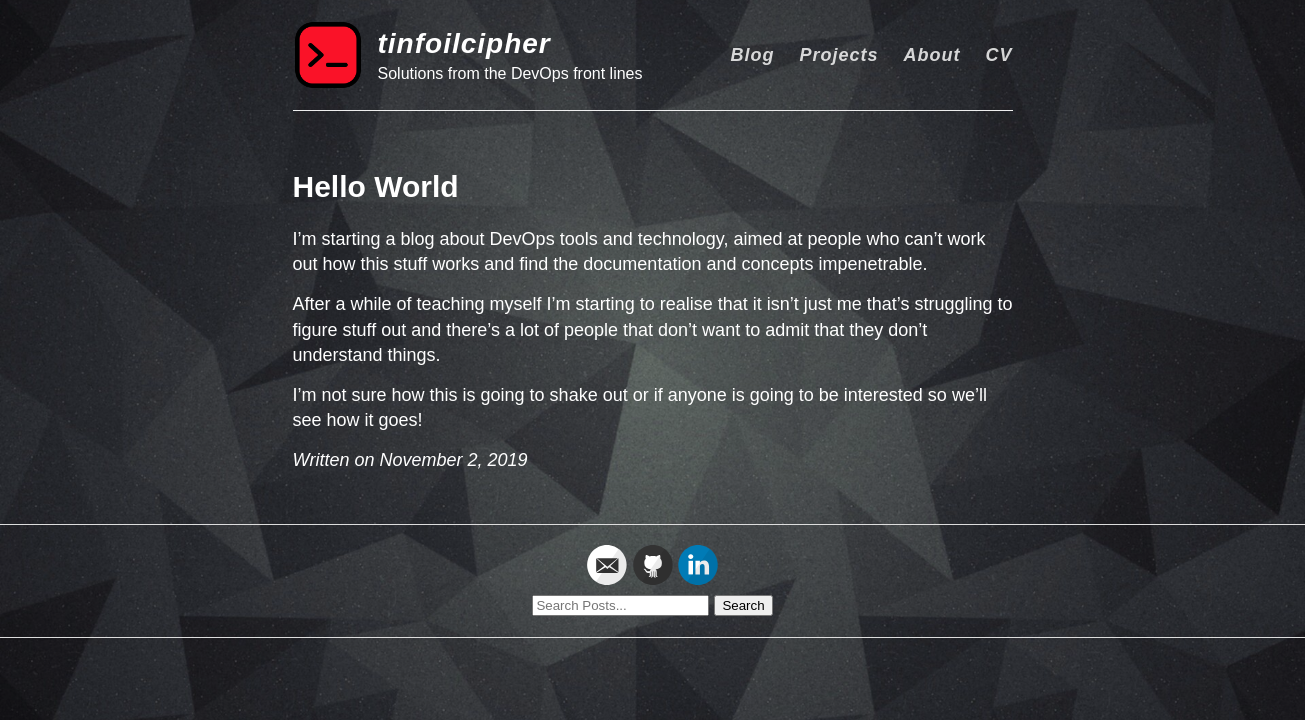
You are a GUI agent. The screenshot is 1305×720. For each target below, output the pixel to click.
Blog (752, 55)
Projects (838, 55)
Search (743, 605)
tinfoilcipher (464, 43)
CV (998, 55)
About (931, 55)
